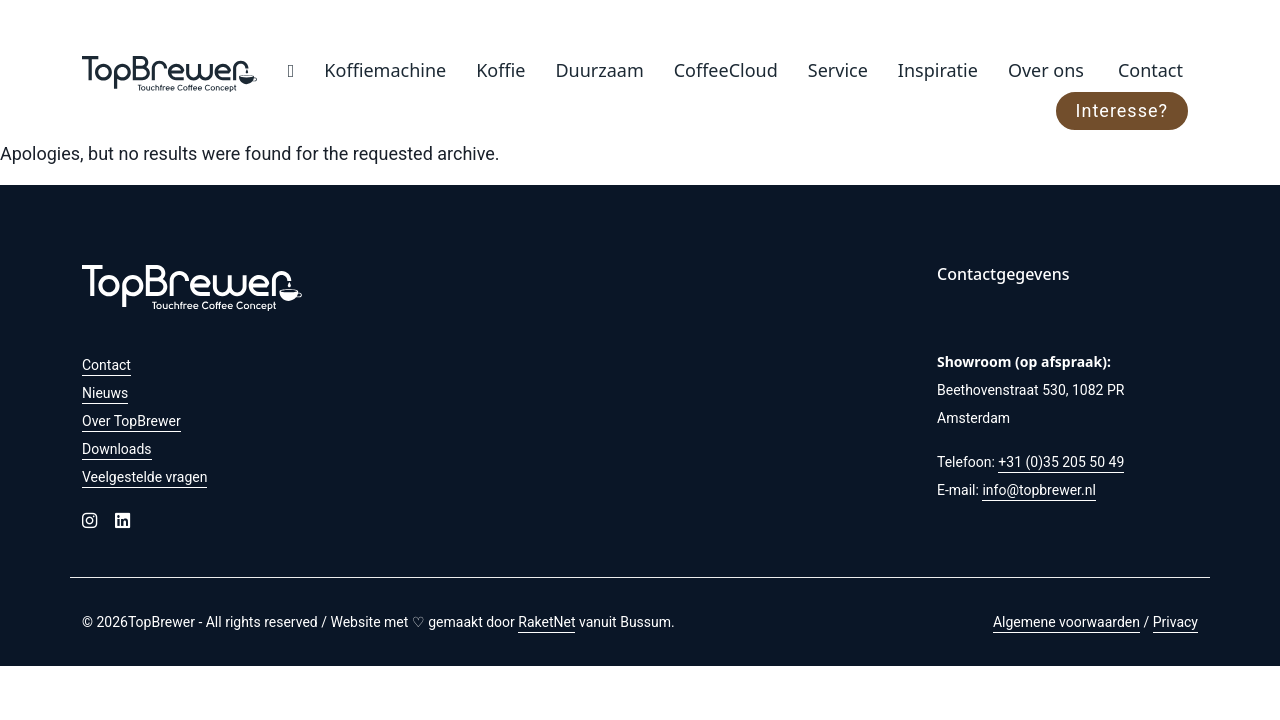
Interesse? (1122, 110)
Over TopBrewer (131, 421)
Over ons (1046, 70)
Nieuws (105, 393)
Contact (1150, 70)
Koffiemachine (385, 70)
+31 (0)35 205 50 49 (1061, 462)
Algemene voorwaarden (1066, 622)
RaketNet (546, 622)
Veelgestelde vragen (144, 477)
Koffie (500, 70)
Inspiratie (938, 70)
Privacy (1175, 622)
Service (838, 70)
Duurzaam (599, 70)
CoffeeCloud (726, 70)
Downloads (117, 449)
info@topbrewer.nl (1038, 490)
